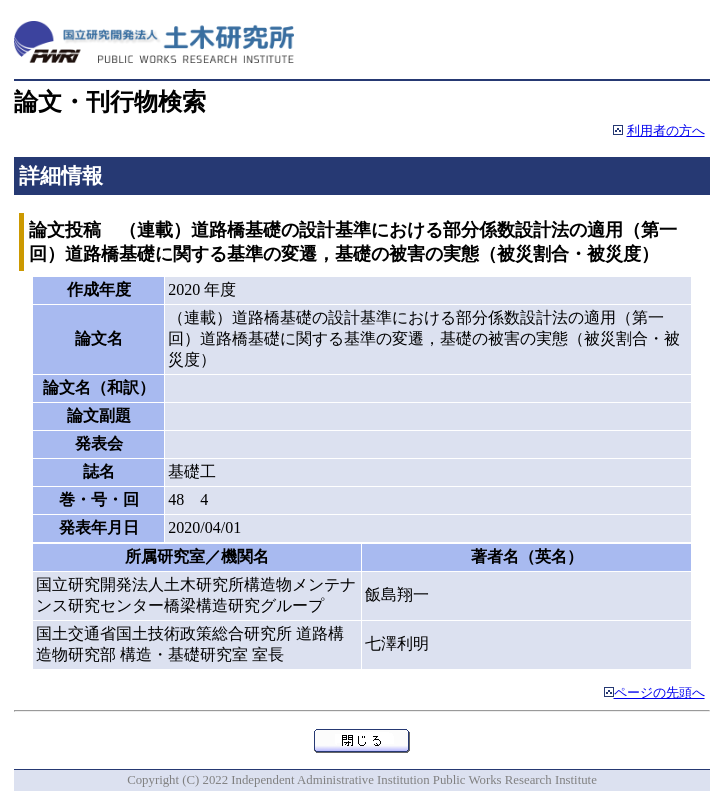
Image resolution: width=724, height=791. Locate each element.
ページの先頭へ (659, 693)
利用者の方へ (666, 131)
